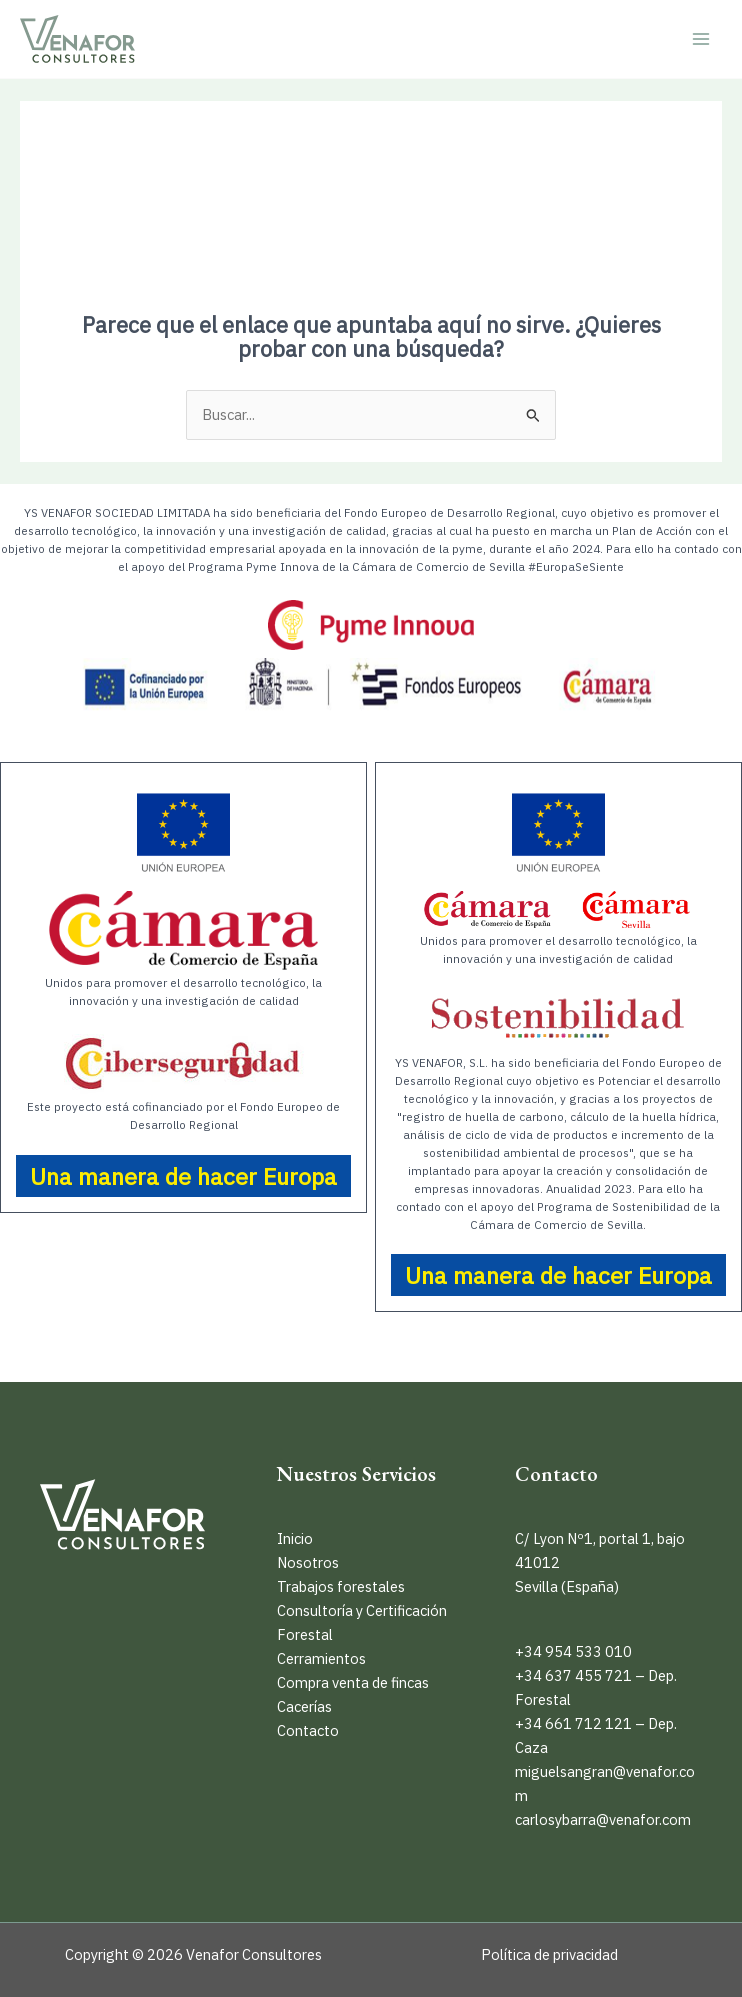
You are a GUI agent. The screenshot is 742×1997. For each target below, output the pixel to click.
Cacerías (304, 1706)
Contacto (308, 1730)
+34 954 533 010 (573, 1651)
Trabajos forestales (341, 1586)
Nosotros (308, 1562)
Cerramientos (321, 1658)
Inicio (295, 1538)
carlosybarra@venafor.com (603, 1819)
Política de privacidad (549, 1954)
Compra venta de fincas (353, 1682)
